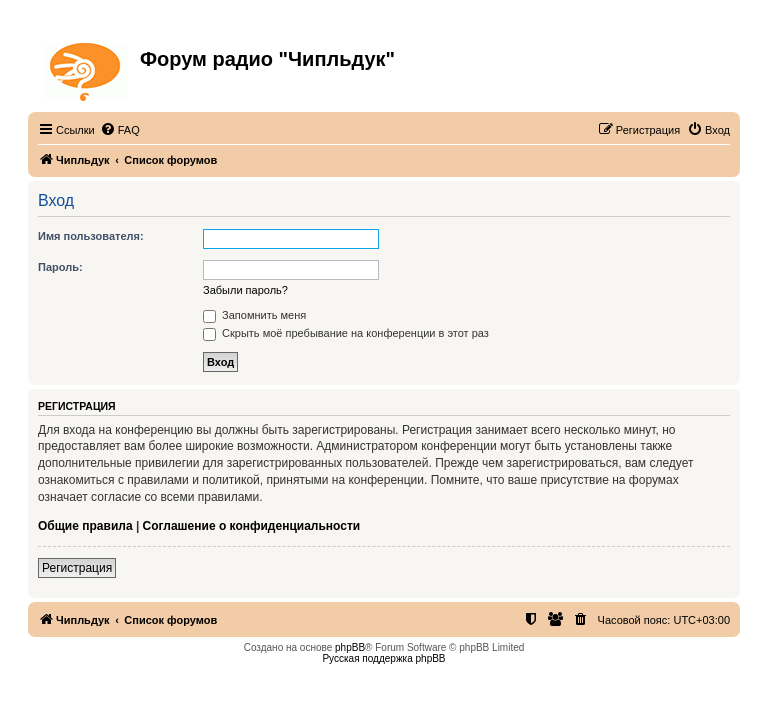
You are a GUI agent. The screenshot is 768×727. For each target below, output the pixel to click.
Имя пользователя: (91, 236)
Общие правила (85, 526)
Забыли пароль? (245, 290)
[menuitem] (120, 130)
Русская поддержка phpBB (383, 658)
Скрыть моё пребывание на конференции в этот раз (346, 333)
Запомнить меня (254, 315)
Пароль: (60, 267)
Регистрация (77, 568)
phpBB (350, 647)
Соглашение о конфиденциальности (252, 526)
